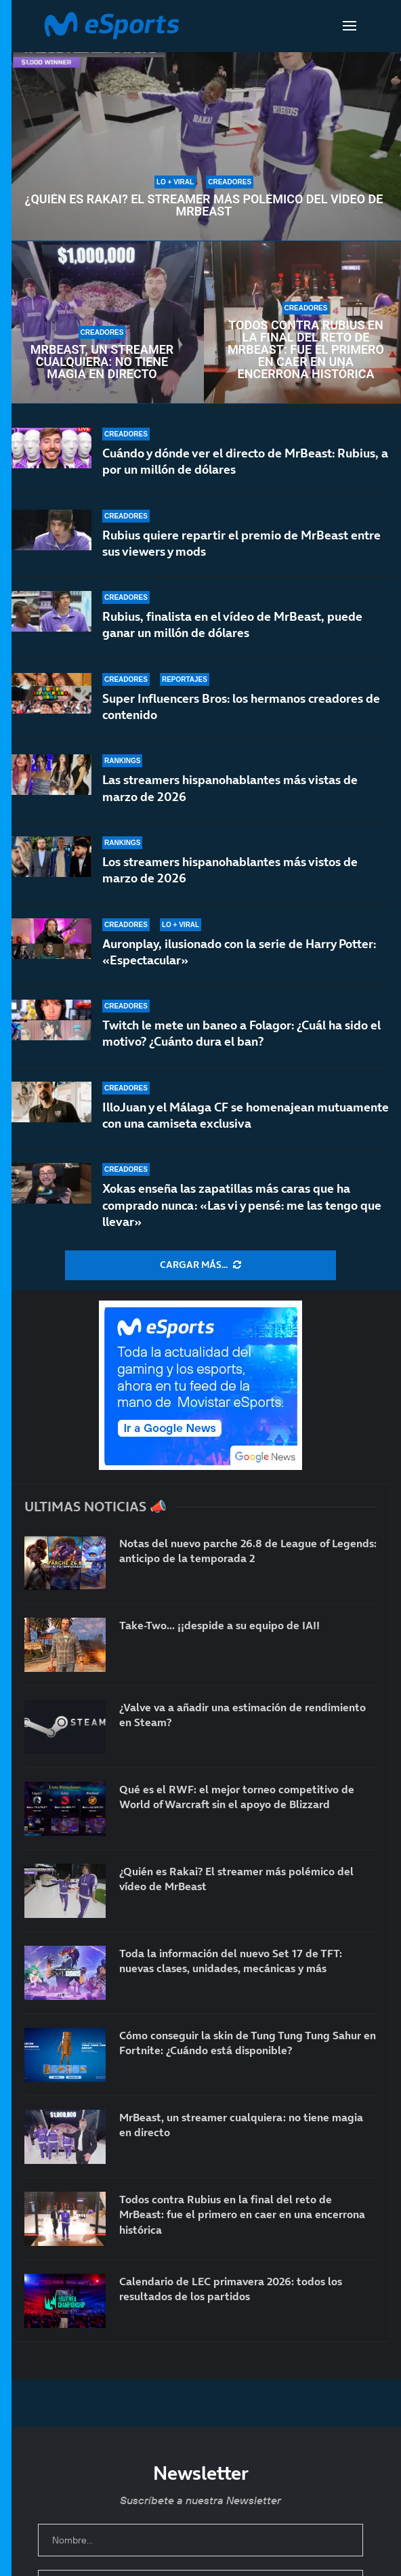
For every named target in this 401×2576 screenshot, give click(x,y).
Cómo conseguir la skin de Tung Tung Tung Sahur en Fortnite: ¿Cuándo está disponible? (247, 2043)
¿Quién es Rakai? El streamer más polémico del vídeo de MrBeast (204, 205)
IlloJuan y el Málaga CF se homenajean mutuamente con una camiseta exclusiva (245, 1115)
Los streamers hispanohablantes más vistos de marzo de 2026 (230, 869)
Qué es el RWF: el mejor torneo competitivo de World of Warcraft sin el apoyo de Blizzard (236, 1797)
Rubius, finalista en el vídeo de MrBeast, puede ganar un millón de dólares (232, 624)
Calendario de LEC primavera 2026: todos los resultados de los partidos (230, 2289)
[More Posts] (200, 1265)
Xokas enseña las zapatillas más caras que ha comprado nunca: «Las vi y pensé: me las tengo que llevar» (241, 1205)
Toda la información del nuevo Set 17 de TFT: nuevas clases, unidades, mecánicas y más (230, 1961)
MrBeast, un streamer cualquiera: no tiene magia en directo (101, 362)
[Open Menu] (349, 26)
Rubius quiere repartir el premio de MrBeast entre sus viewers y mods (241, 543)
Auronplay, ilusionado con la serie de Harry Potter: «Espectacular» (239, 951)
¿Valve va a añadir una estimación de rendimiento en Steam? (242, 1715)
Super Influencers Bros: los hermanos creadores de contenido (241, 706)
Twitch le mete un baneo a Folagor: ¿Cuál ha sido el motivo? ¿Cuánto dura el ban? (241, 1033)
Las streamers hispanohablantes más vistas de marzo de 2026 (230, 787)
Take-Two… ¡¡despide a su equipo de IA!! (219, 1625)
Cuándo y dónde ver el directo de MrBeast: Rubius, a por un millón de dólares (245, 461)
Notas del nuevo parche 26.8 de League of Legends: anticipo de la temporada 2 (248, 1551)
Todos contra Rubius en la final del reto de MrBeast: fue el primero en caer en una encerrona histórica (306, 349)
